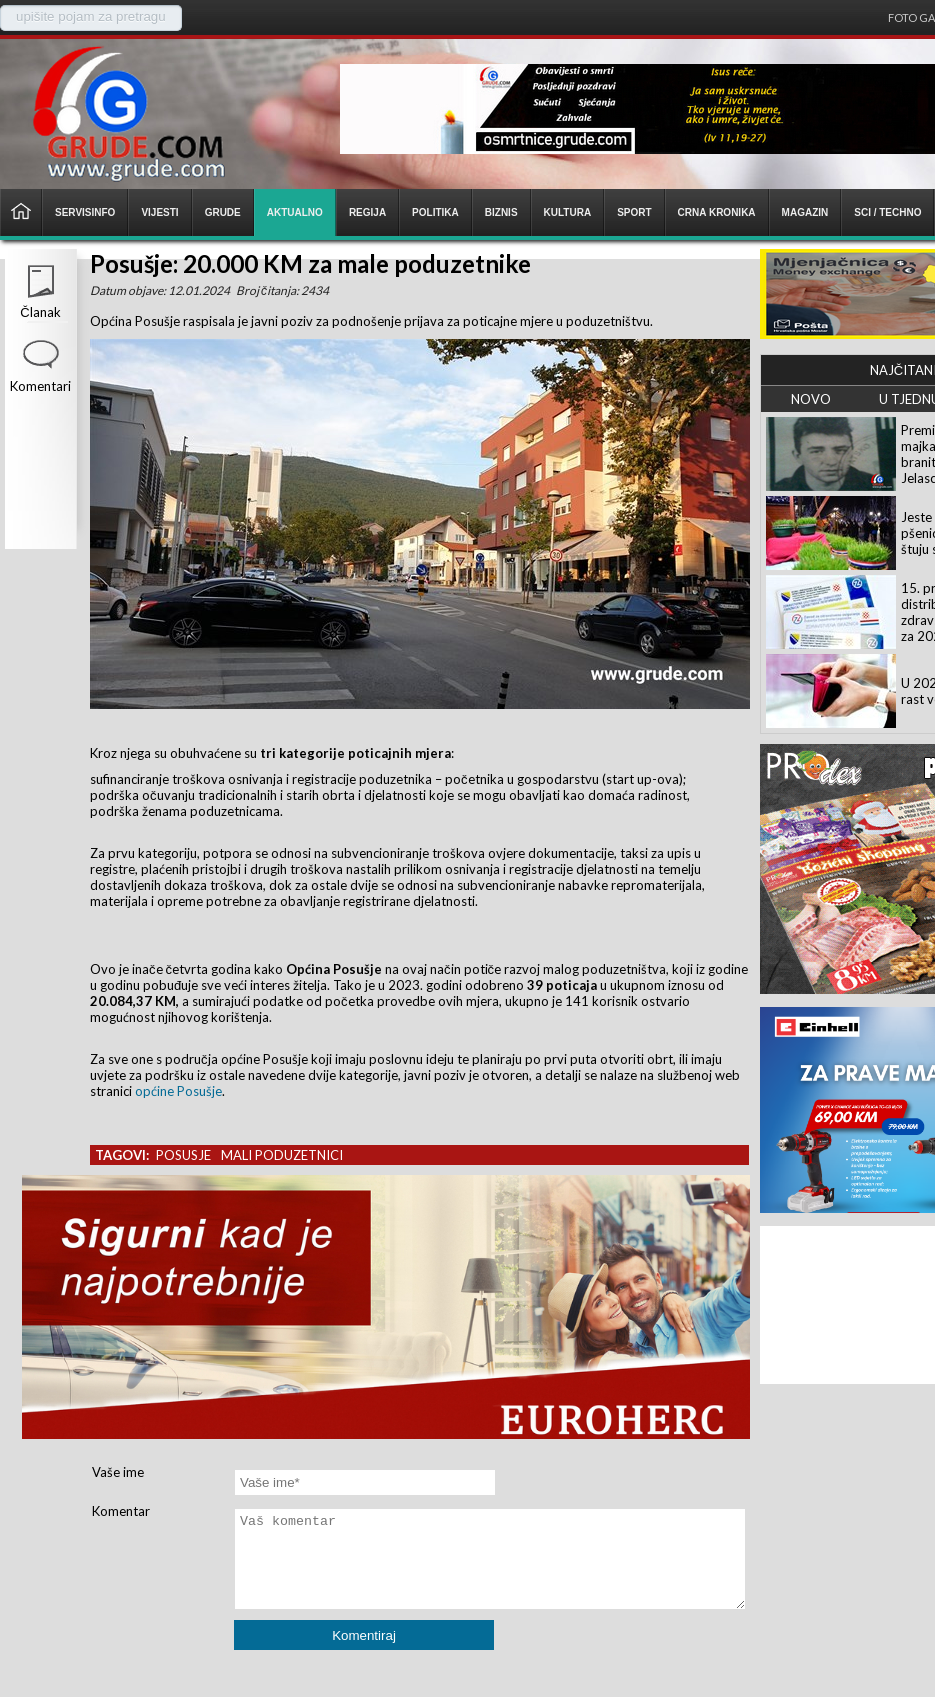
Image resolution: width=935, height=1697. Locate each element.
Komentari (40, 386)
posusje (183, 1155)
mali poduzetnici (282, 1155)
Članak (40, 312)
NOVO (811, 399)
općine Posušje (178, 1091)
